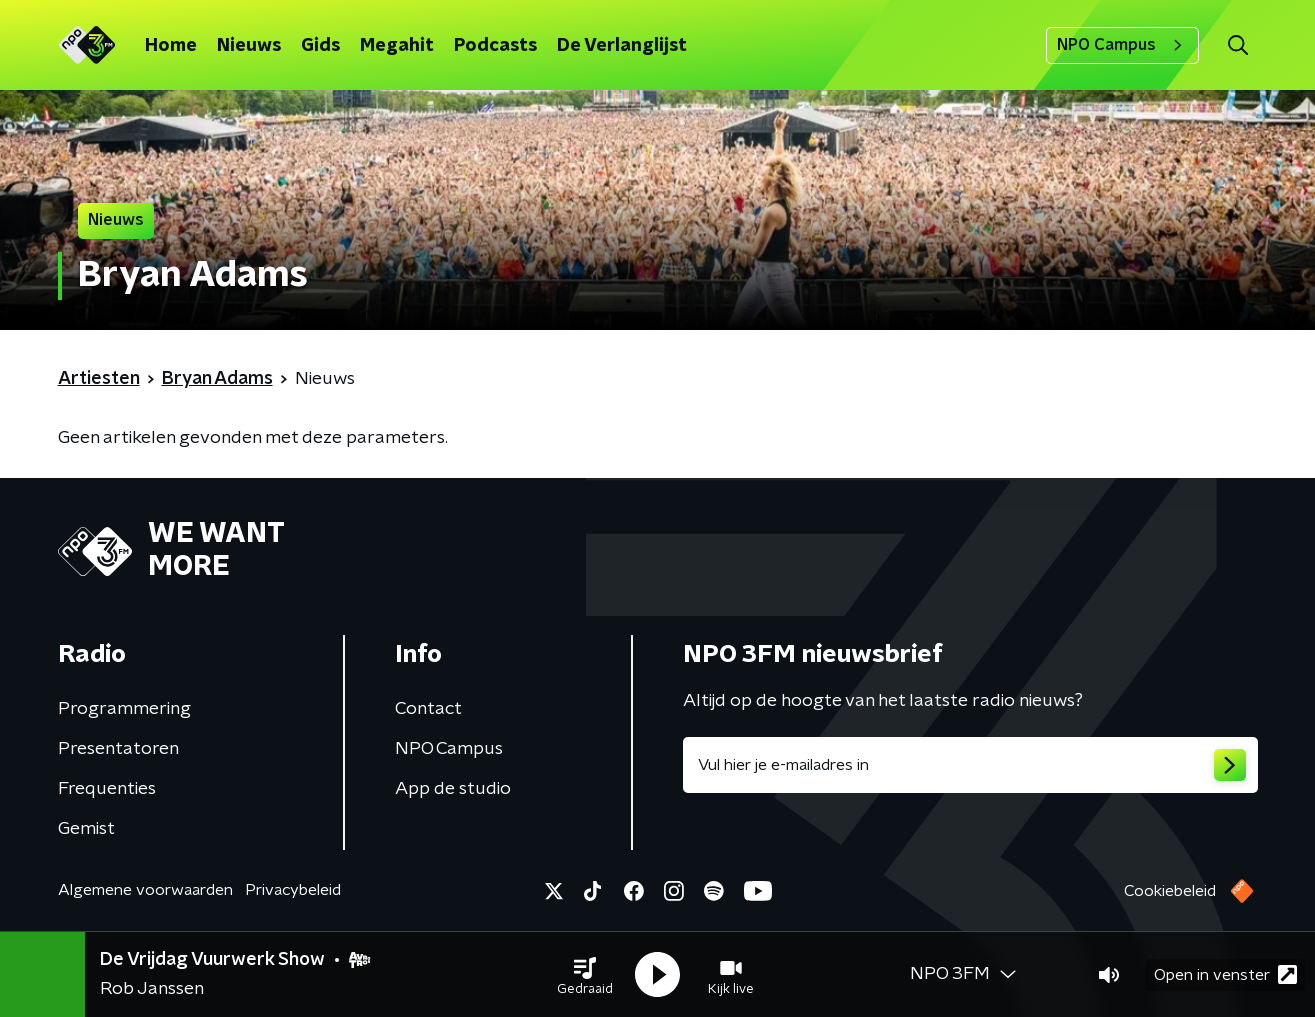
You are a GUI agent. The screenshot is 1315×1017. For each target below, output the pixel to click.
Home (171, 46)
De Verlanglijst (622, 46)
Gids (320, 46)
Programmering (124, 709)
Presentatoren (118, 749)
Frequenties (107, 789)
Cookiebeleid (1170, 891)
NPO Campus (1122, 45)
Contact (428, 709)
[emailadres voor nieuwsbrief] (970, 765)
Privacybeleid (293, 890)
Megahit (397, 46)
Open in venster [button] (1225, 974)
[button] (585, 975)
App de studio (453, 789)
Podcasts (495, 46)
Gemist (86, 829)
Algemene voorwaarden (145, 890)
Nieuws (249, 46)
